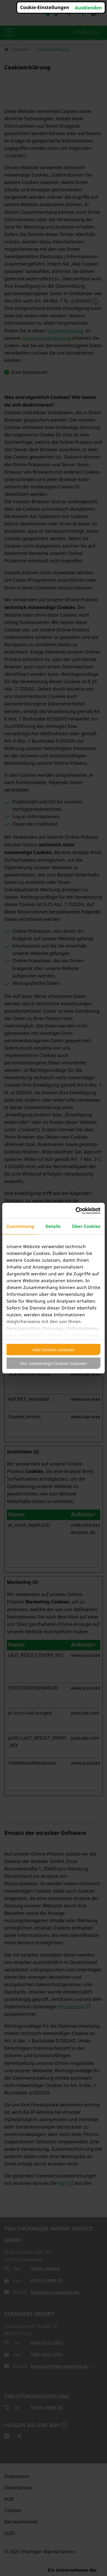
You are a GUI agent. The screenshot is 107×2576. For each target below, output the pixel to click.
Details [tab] (52, 1226)
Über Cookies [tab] (86, 1226)
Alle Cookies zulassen (53, 1349)
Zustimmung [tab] (20, 1226)
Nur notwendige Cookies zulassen (53, 1363)
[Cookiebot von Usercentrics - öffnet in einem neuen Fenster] (76, 1211)
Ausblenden (88, 7)
